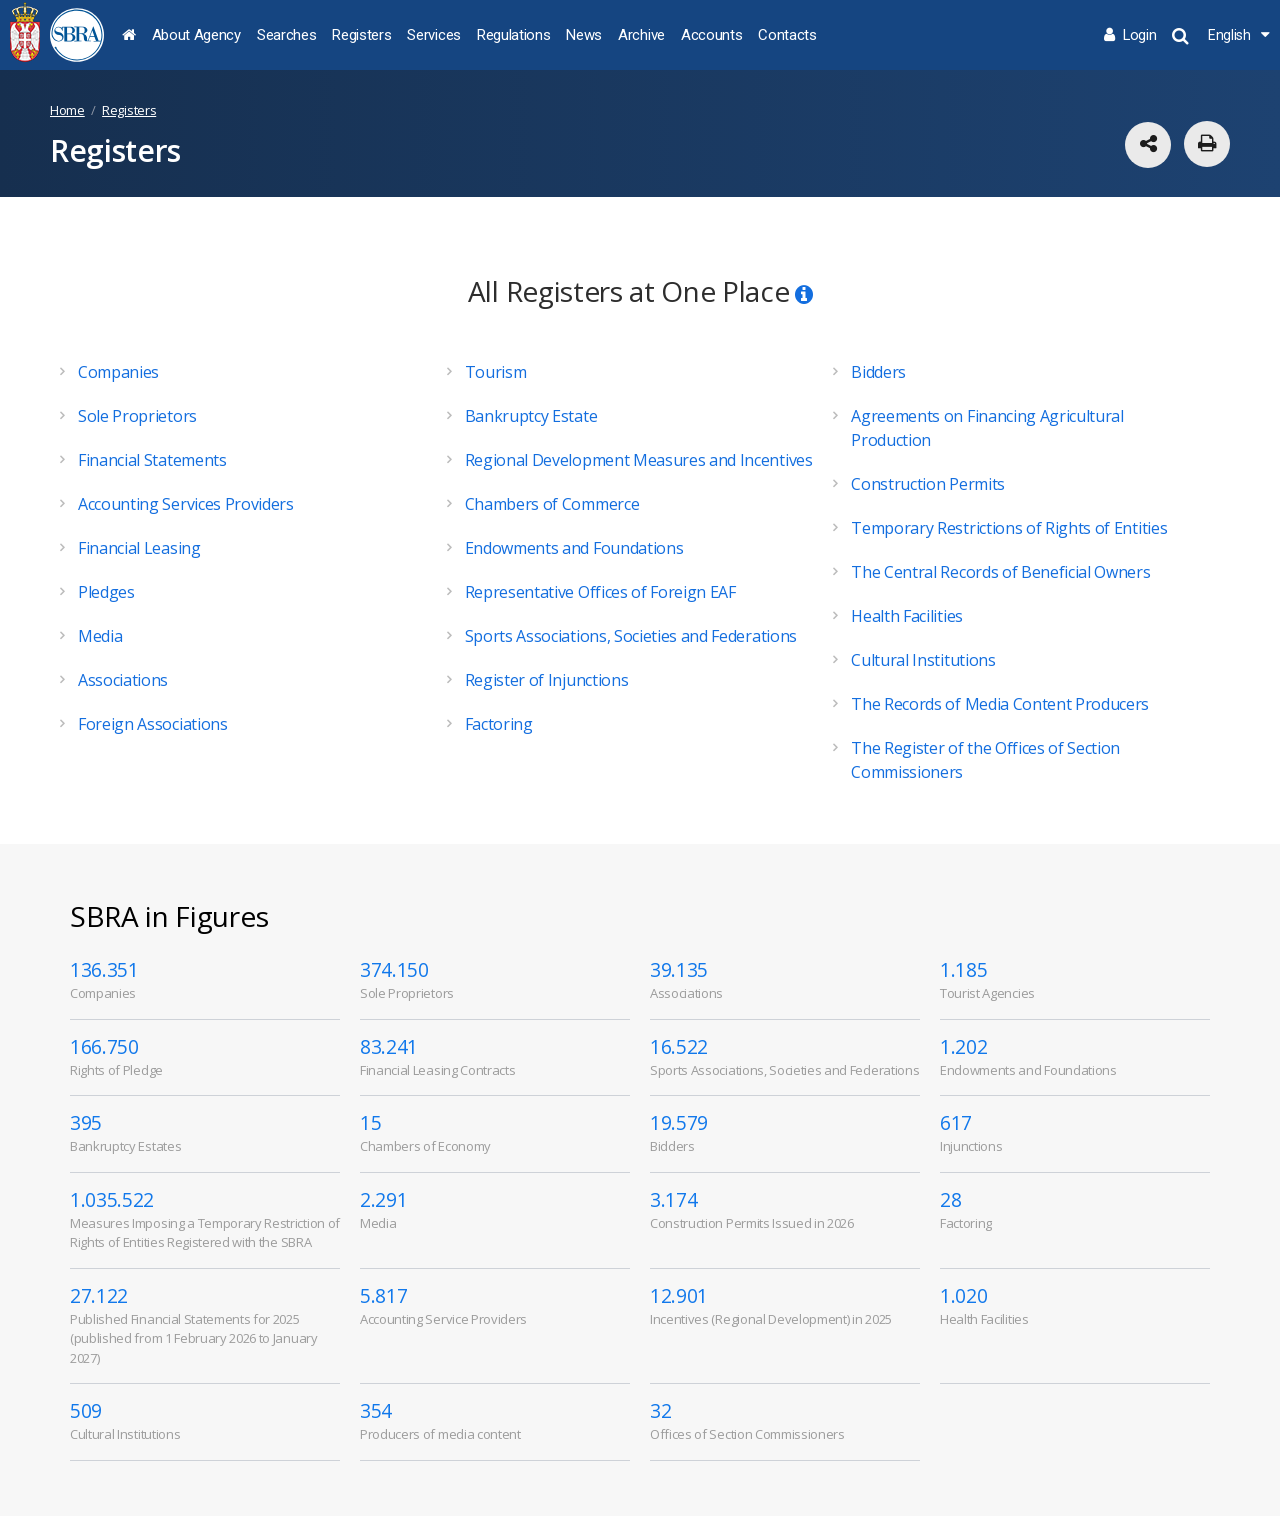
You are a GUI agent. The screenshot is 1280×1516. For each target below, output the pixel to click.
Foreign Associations (153, 724)
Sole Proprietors (137, 416)
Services (433, 35)
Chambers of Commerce (552, 504)
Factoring (499, 724)
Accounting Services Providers (186, 504)
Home (67, 110)
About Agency (196, 35)
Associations (123, 680)
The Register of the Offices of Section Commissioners (985, 760)
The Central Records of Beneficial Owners (1000, 572)
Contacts (787, 35)
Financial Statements (152, 460)
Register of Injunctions (547, 680)
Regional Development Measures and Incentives (639, 460)
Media (100, 636)
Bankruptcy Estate (531, 416)
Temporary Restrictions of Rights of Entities (1009, 528)
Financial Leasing (139, 548)
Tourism (496, 372)
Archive (641, 35)
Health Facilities (907, 616)
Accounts (711, 35)
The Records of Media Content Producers (1000, 704)
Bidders (878, 372)
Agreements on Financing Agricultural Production (987, 428)
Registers (361, 35)
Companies (118, 372)
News (584, 35)
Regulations (513, 35)
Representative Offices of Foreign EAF (600, 592)
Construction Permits (928, 484)
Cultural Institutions (923, 660)
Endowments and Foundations (574, 548)
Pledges (106, 592)
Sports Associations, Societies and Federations (631, 636)
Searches (286, 35)
